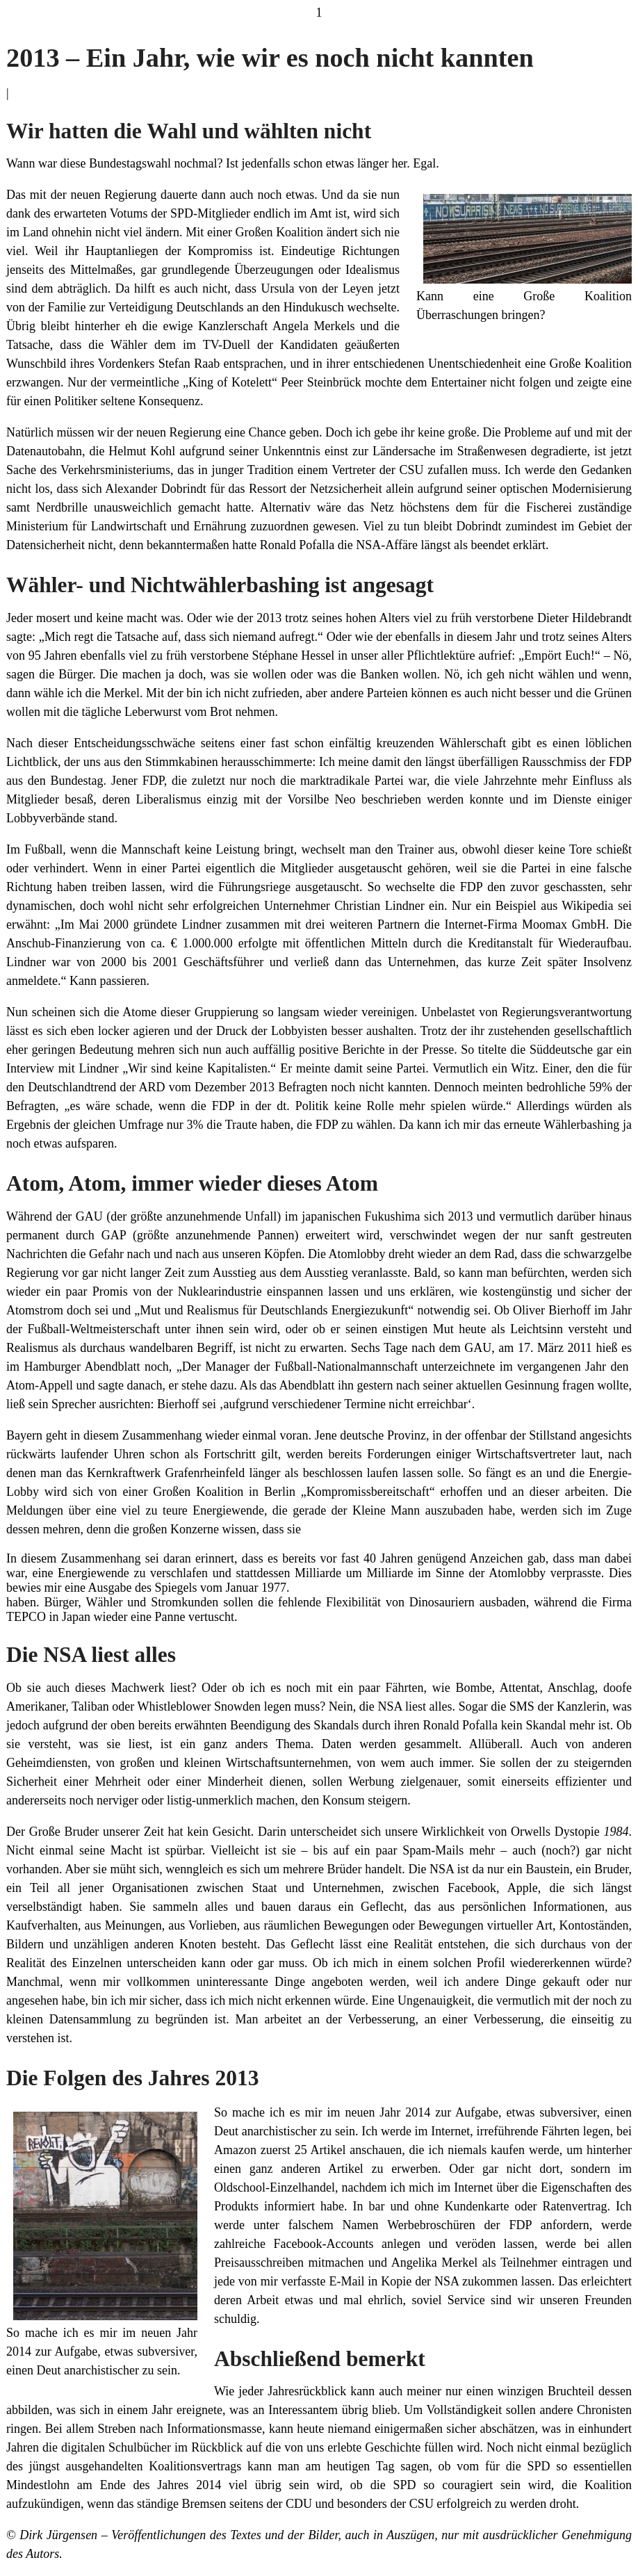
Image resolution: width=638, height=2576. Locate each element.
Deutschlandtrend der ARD (96, 1087)
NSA (448, 2281)
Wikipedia (590, 906)
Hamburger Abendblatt (82, 1366)
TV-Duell (226, 345)
